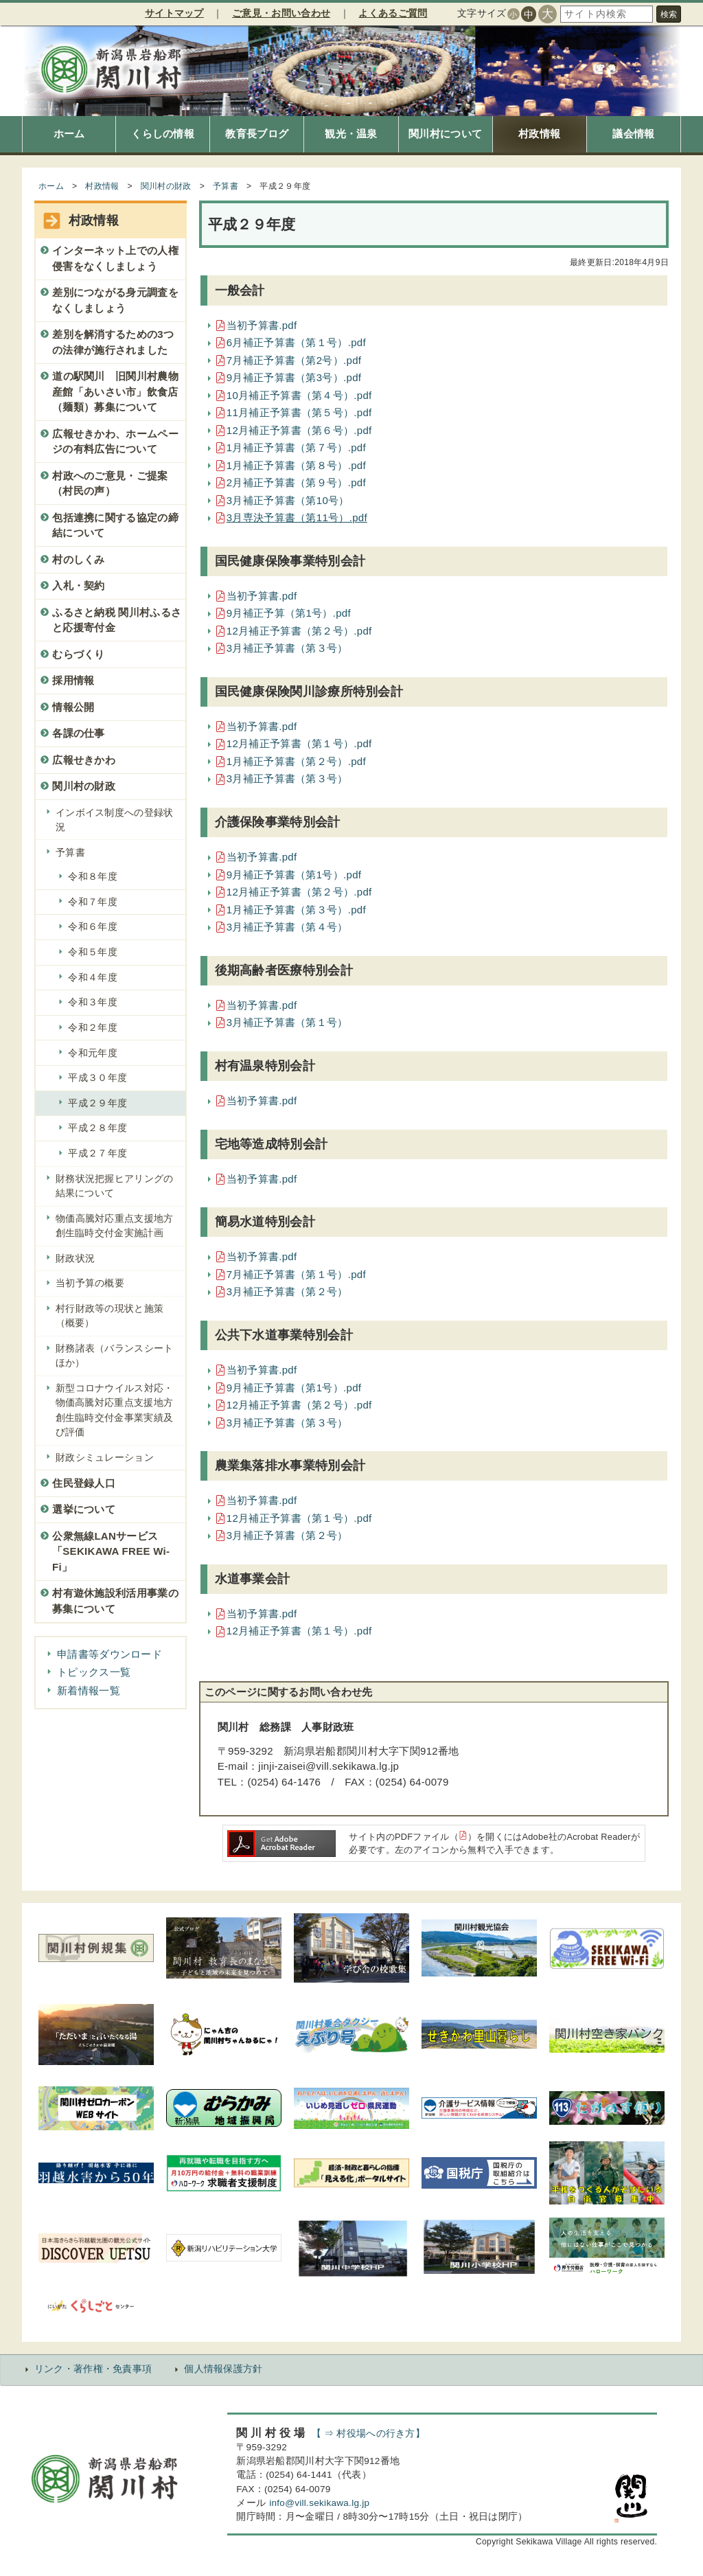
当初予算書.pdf (262, 325)
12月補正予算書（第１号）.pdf (299, 743)
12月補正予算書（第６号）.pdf (299, 430)
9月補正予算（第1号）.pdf (289, 613)
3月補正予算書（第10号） (288, 500)
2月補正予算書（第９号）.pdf (296, 482)
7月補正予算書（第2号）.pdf (294, 360)
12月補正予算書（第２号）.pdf (299, 631)
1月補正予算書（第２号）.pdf (296, 761)
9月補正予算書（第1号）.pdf (294, 874)
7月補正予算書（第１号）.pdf (296, 1274)
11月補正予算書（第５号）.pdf (299, 412)
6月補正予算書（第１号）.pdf (296, 342)
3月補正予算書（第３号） (287, 648)
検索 (668, 14)
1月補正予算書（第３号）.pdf (296, 909)
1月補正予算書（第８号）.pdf (296, 465)
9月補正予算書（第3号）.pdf (294, 377)
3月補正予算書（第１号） (287, 1022)
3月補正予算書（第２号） (287, 1291)
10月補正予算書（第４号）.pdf (299, 395)
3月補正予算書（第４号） (287, 927)
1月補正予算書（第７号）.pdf (296, 447)
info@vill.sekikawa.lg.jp (319, 2503)
